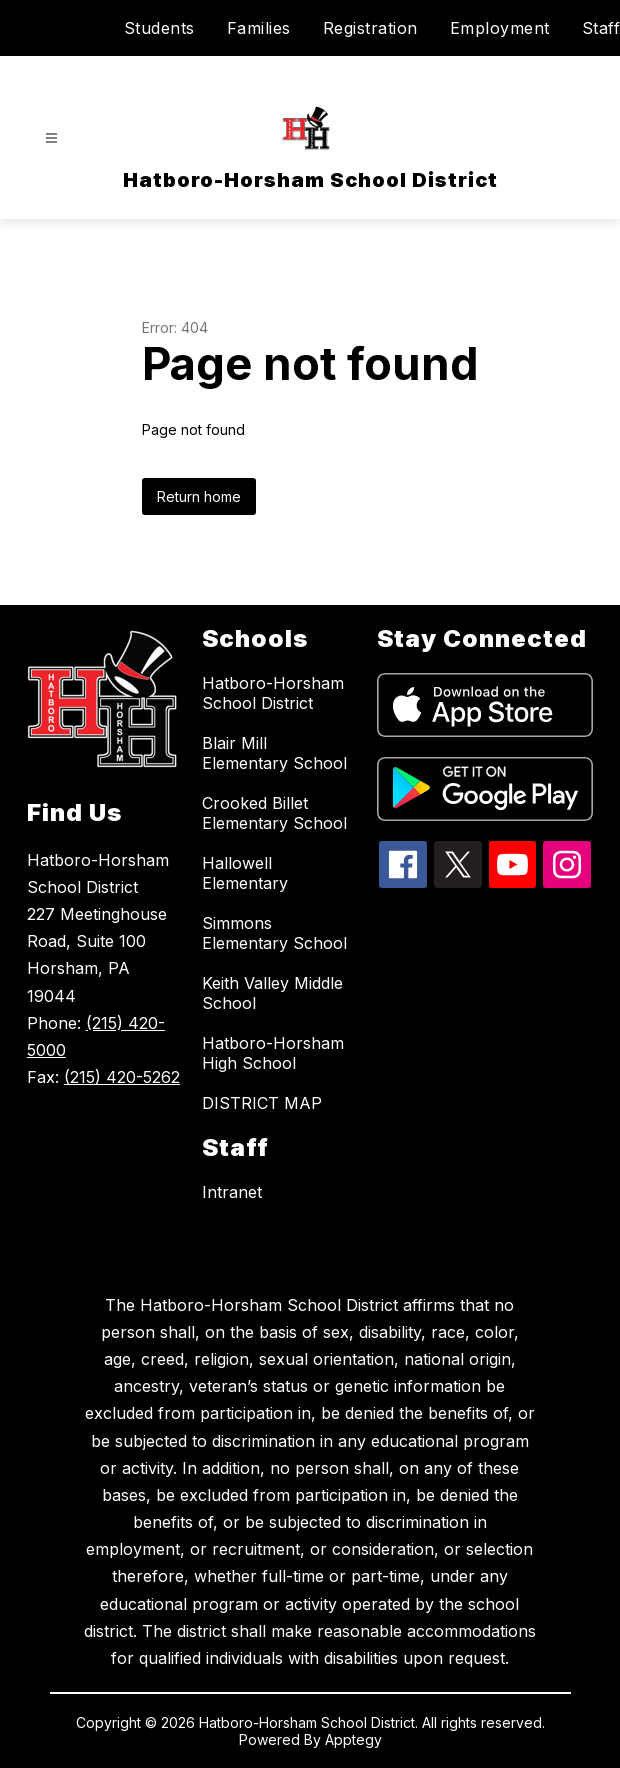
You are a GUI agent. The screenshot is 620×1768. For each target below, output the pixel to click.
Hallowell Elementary (245, 873)
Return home (199, 496)
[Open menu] (51, 138)
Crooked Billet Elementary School (274, 813)
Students (159, 28)
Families (259, 28)
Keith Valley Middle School (272, 993)
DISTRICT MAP (262, 1103)
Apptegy (353, 1739)
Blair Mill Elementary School (274, 753)
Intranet (232, 1192)
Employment (500, 28)
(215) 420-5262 (122, 1077)
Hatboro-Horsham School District (273, 693)
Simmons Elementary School (274, 933)
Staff (601, 28)
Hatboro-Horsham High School (273, 1053)
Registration (370, 28)
